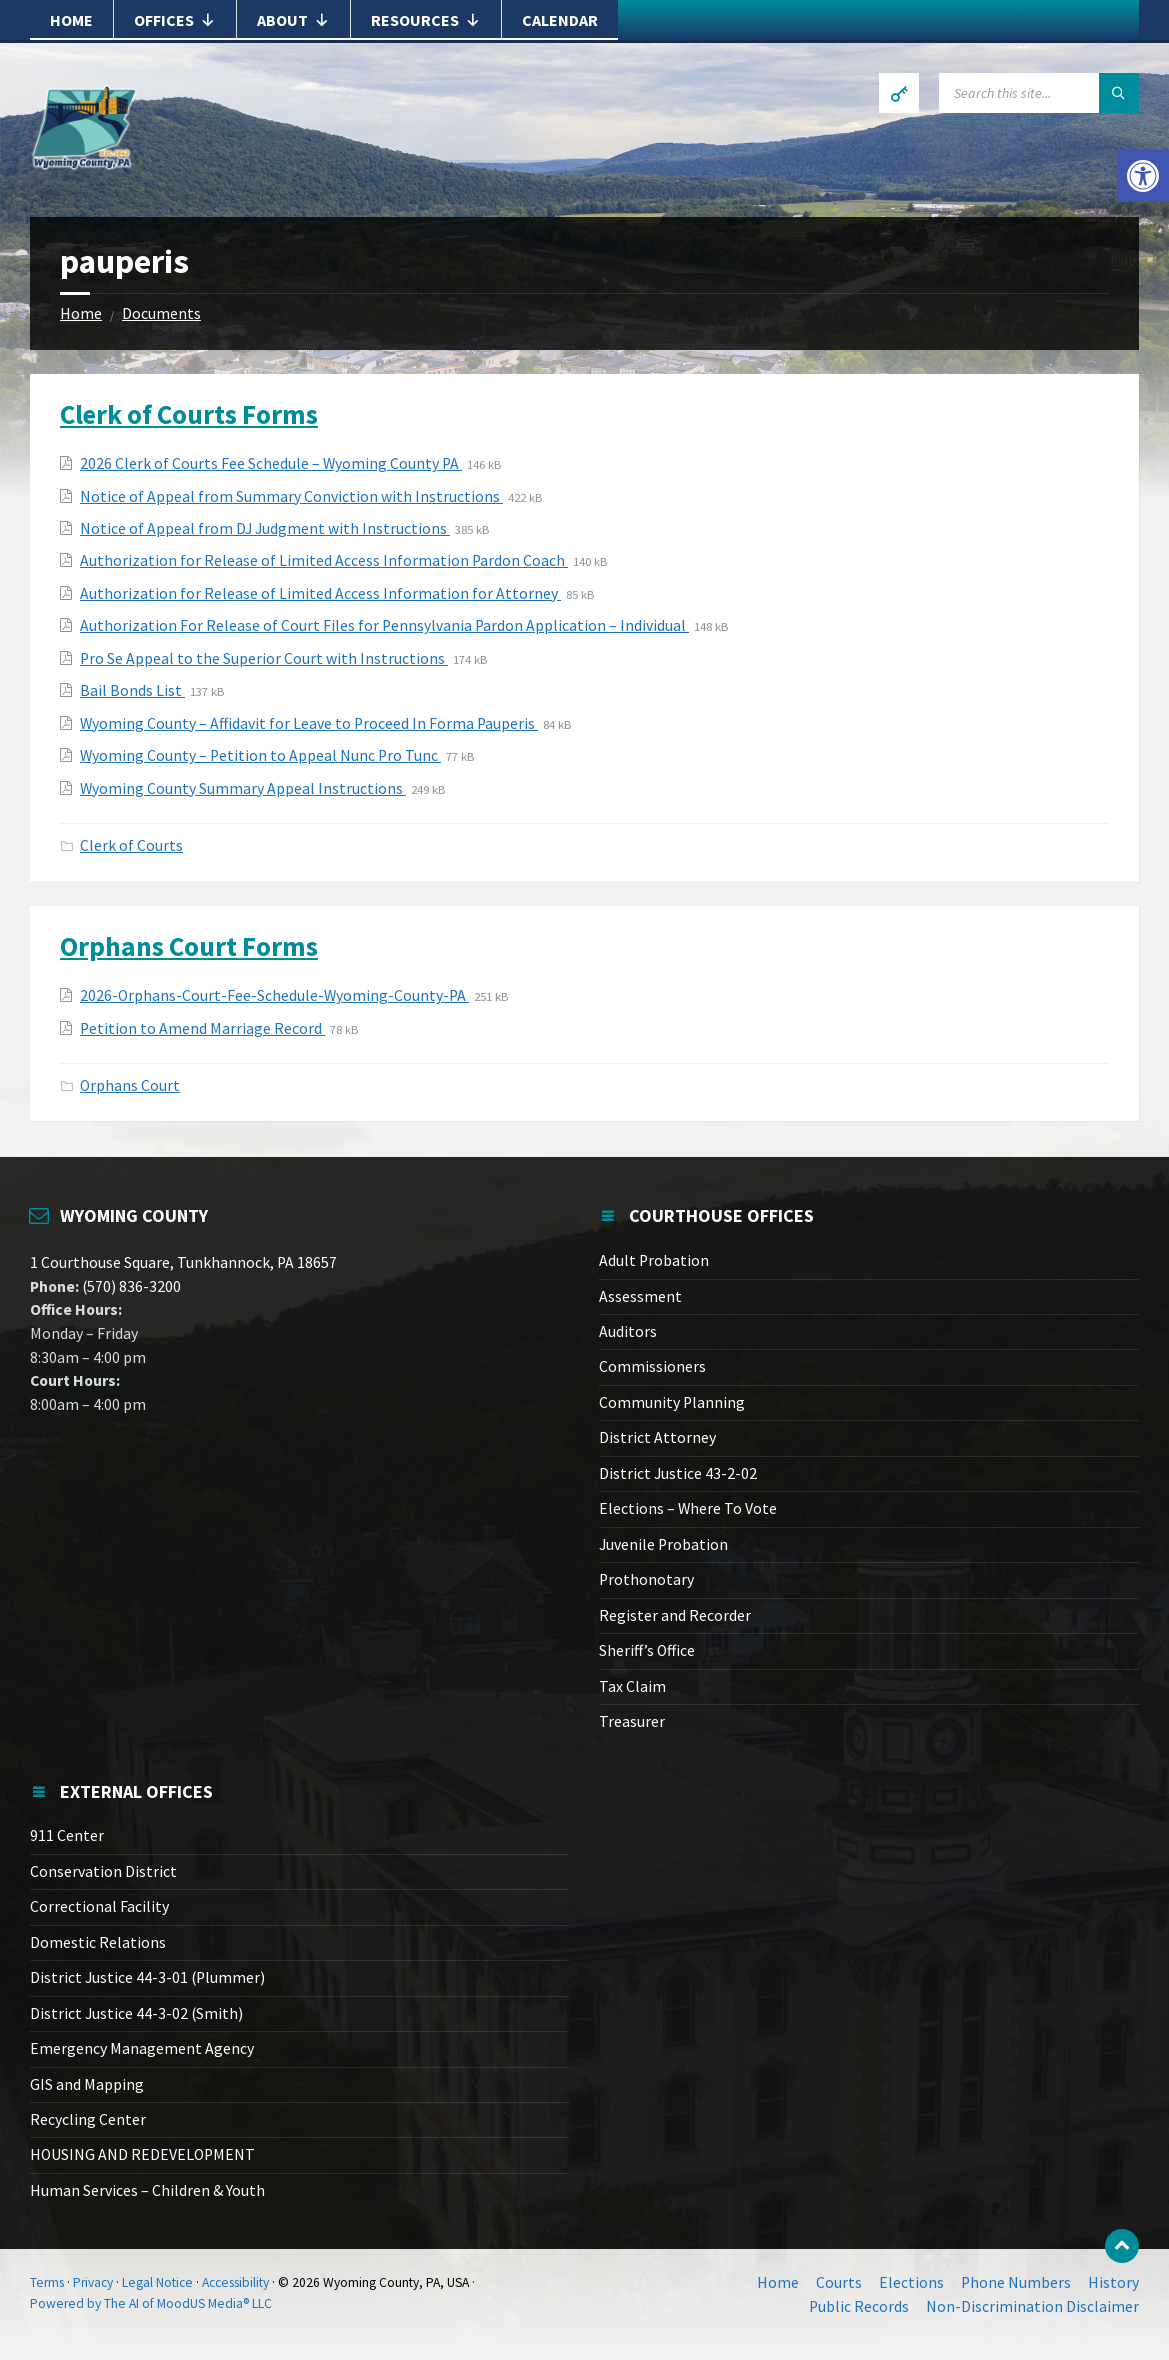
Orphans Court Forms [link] (189, 946)
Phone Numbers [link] (1016, 2282)
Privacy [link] (93, 2282)
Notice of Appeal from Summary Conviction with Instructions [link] (291, 496)
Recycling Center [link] (88, 2119)
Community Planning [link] (672, 1402)
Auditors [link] (628, 1331)
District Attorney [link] (657, 1437)
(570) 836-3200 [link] (130, 1286)
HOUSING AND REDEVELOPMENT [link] (142, 2154)
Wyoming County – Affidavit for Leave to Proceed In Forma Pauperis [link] (309, 723)
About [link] (293, 20)
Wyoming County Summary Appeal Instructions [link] (243, 788)
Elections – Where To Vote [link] (688, 1508)
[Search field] (1039, 93)
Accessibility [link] (235, 2282)
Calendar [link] (560, 20)
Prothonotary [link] (646, 1579)
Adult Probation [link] (654, 1260)
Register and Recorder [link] (675, 1615)
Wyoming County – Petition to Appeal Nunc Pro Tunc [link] (260, 755)
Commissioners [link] (652, 1366)
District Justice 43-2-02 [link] (678, 1473)
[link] (1143, 176)
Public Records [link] (859, 2306)
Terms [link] (47, 2282)
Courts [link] (839, 2282)
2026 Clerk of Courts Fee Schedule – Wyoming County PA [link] (271, 463)
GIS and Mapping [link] (87, 2084)
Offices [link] (175, 20)
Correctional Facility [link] (99, 1906)
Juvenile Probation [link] (663, 1544)
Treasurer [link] (632, 1721)
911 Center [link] (67, 1835)
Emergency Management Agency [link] (142, 2048)
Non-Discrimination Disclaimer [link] (1032, 2306)
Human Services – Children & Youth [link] (147, 2190)
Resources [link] (426, 20)
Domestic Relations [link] (98, 1942)
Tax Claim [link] (632, 1686)
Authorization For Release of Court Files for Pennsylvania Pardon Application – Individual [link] (384, 625)
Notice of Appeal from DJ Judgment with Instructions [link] (265, 528)
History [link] (1113, 2282)
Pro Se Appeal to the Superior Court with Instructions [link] (264, 658)
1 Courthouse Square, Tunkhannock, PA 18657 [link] (183, 1262)
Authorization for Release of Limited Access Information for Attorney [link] (320, 593)
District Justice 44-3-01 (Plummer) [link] (147, 1977)
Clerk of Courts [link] (131, 845)
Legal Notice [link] (157, 2282)
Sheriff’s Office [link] (647, 1650)
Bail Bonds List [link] (132, 690)
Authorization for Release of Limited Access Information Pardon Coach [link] (324, 560)
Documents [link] (161, 313)
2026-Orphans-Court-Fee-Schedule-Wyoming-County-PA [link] (274, 995)
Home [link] (71, 20)
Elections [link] (911, 2282)
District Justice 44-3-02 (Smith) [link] (136, 2013)
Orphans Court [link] (130, 1085)
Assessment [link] (640, 1296)
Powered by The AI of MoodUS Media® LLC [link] (151, 2303)
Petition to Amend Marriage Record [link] (202, 1028)
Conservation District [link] (103, 1871)
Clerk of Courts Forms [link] (189, 414)
